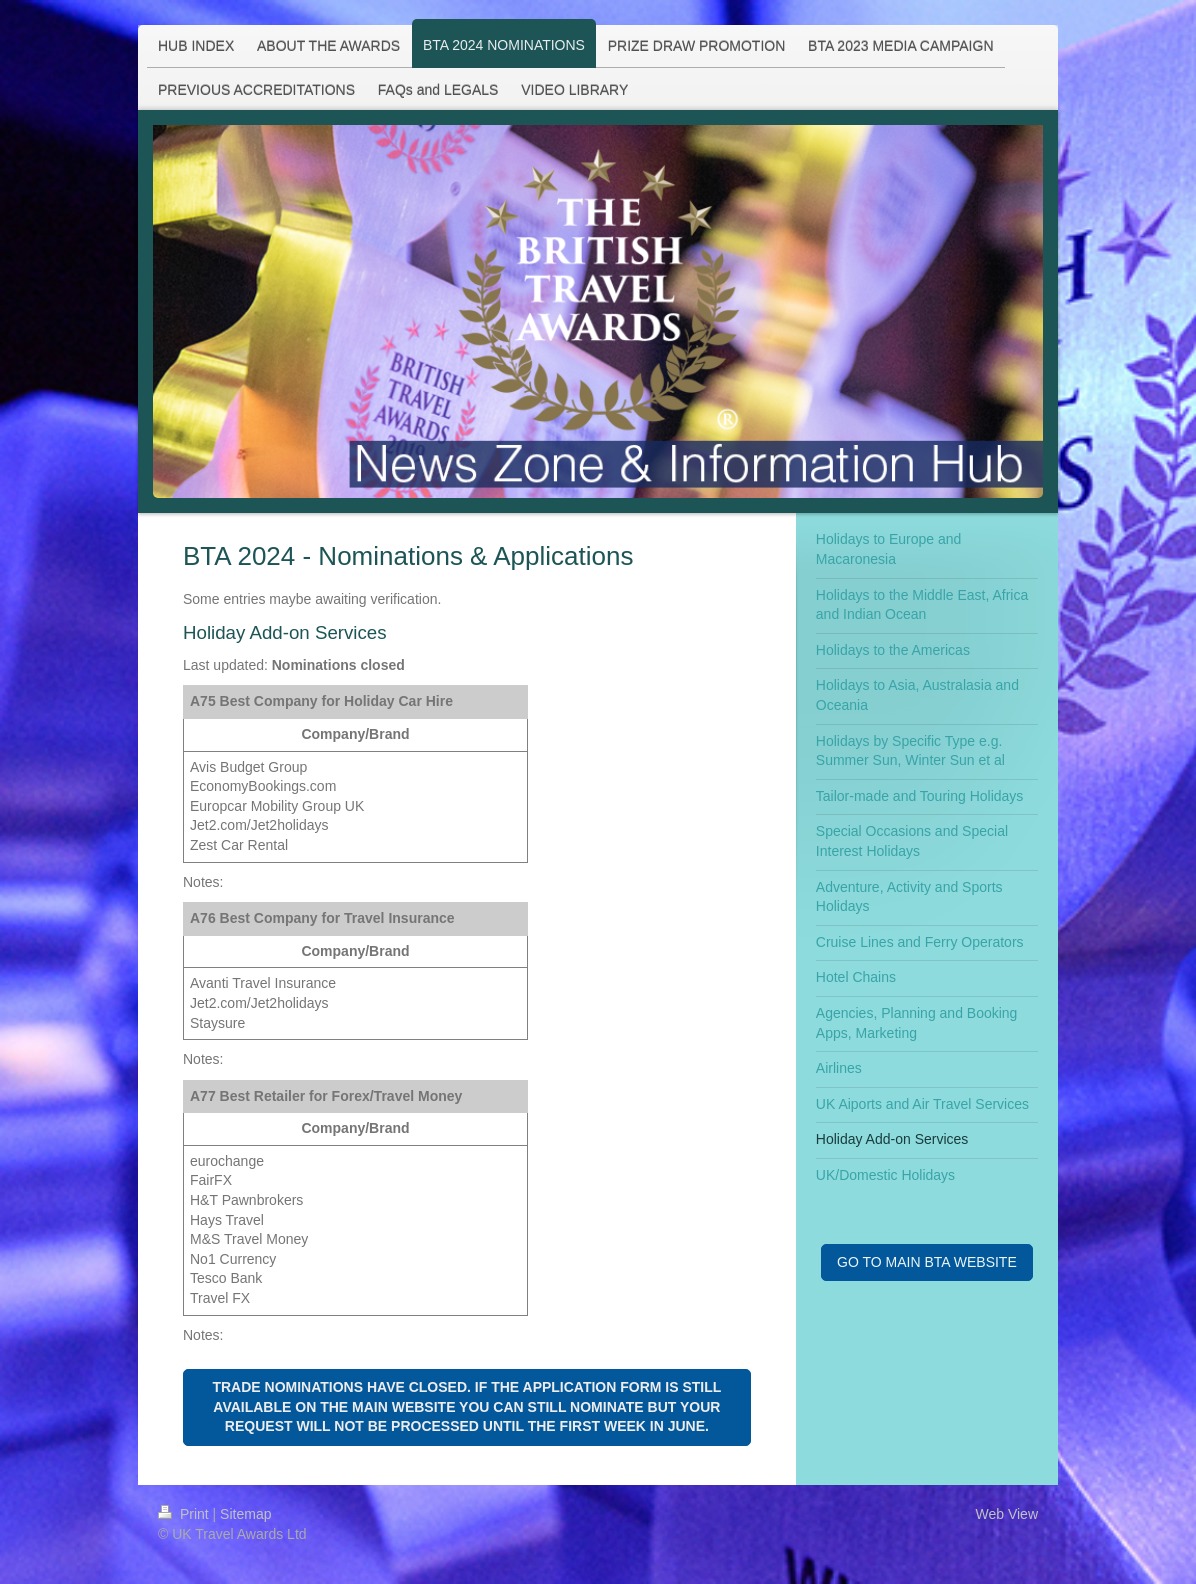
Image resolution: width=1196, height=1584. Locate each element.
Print (185, 1514)
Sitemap (245, 1514)
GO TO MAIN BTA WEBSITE (927, 1262)
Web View (1006, 1514)
